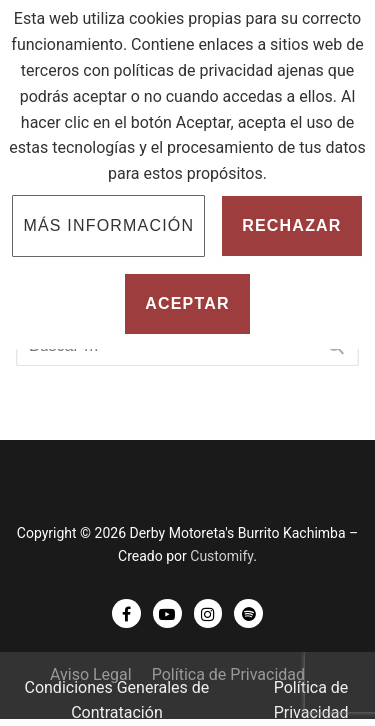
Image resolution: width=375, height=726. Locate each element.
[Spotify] (248, 613)
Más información (108, 225)
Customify (221, 556)
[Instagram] (208, 613)
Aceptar (187, 303)
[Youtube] (167, 613)
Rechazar (291, 225)
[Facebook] (126, 613)
